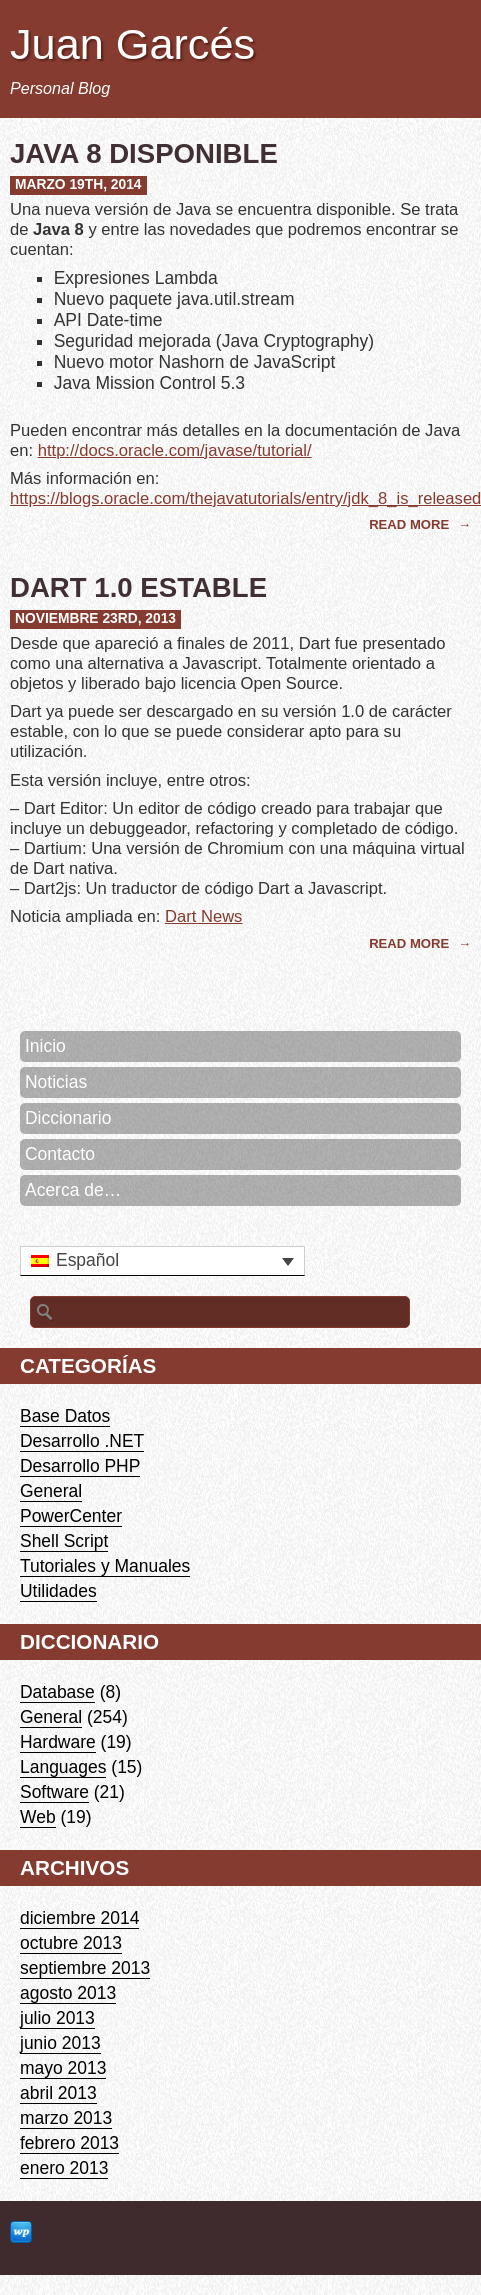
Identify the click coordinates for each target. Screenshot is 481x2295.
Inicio (45, 1046)
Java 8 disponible (144, 153)
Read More (411, 524)
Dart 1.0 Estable (138, 587)
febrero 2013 (69, 2143)
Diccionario (68, 1118)
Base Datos (65, 1416)
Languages (63, 1767)
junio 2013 (60, 2043)
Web (38, 1817)
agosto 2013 (68, 1993)
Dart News (203, 916)
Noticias (56, 1082)
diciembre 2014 (79, 1918)
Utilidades (58, 1591)
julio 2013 (57, 2018)
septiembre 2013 (85, 1968)
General (51, 1491)
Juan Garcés (132, 44)
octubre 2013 (71, 1943)
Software (54, 1792)
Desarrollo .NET (82, 1441)
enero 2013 (64, 2168)
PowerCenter (71, 1516)
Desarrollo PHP (80, 1466)
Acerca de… (73, 1190)
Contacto (60, 1154)
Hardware (58, 1742)
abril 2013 (58, 2093)
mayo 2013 (63, 2068)
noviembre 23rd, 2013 (95, 618)
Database (57, 1692)
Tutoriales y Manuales (105, 1566)
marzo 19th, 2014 (78, 184)
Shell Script (64, 1541)
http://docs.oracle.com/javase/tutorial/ (175, 450)
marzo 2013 (66, 2118)
